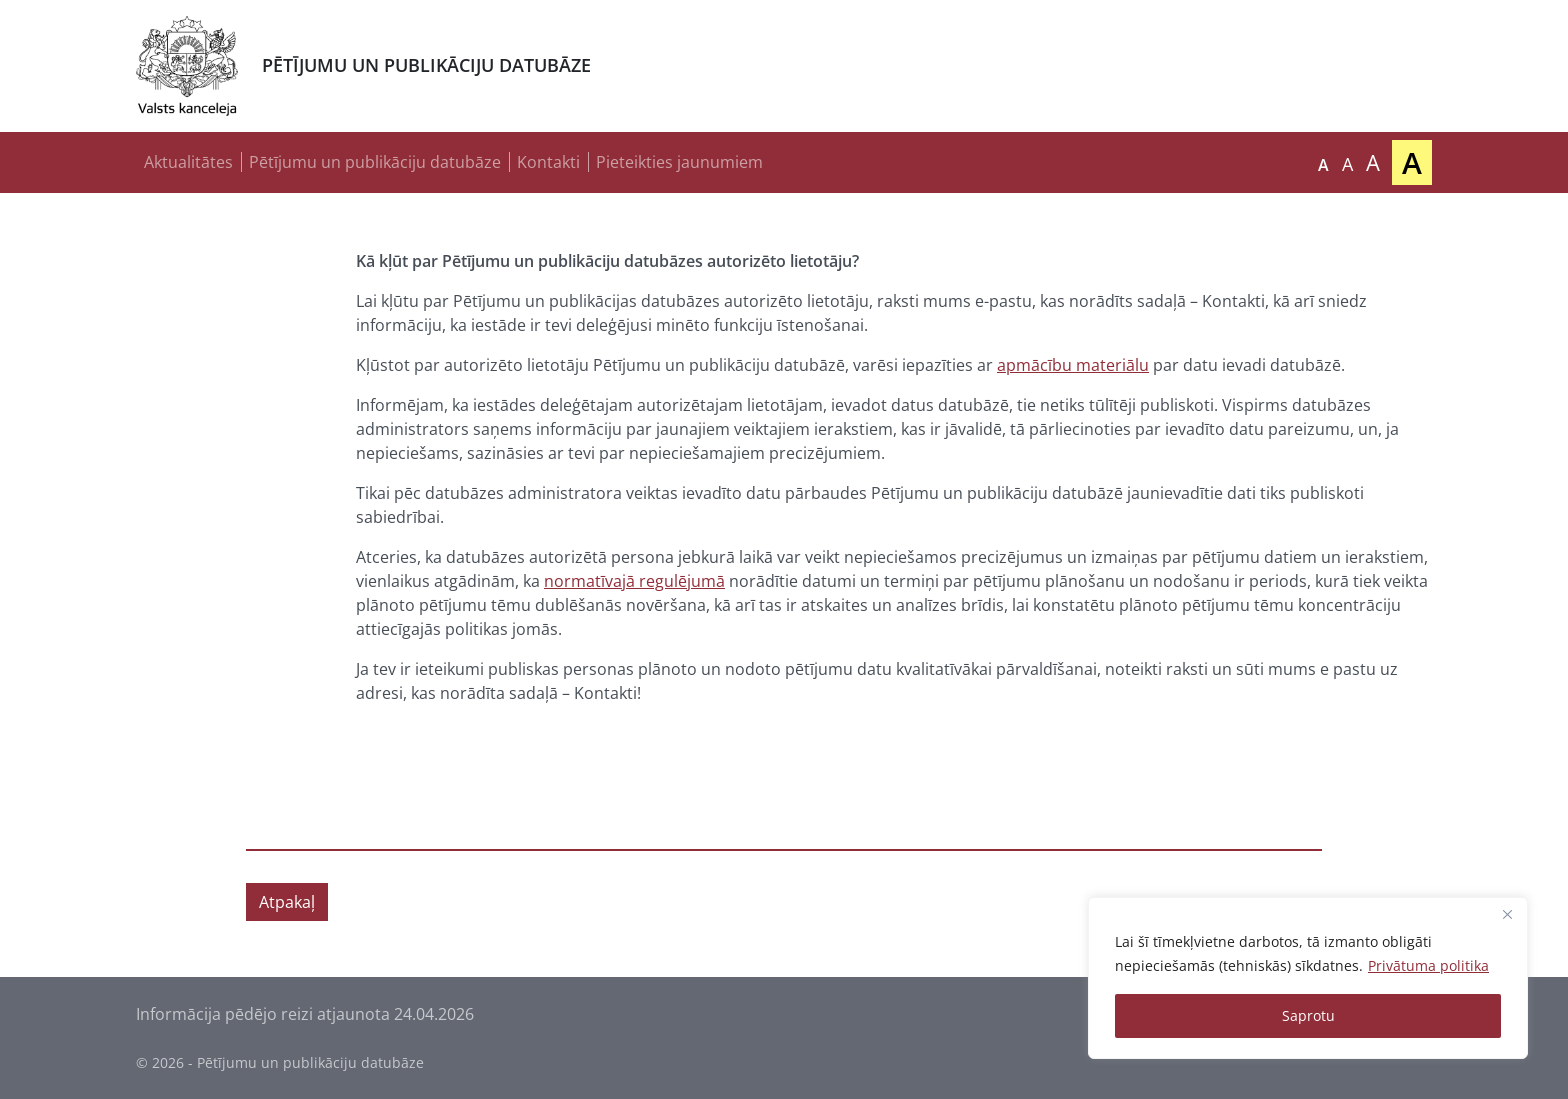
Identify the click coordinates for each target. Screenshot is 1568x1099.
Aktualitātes (188, 162)
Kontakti (548, 162)
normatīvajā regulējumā (634, 581)
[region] (1308, 978)
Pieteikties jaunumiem (679, 162)
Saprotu (1308, 1015)
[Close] (1507, 914)
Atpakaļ (287, 902)
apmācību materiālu (1073, 365)
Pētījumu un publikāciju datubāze (375, 162)
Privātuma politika (1428, 965)
